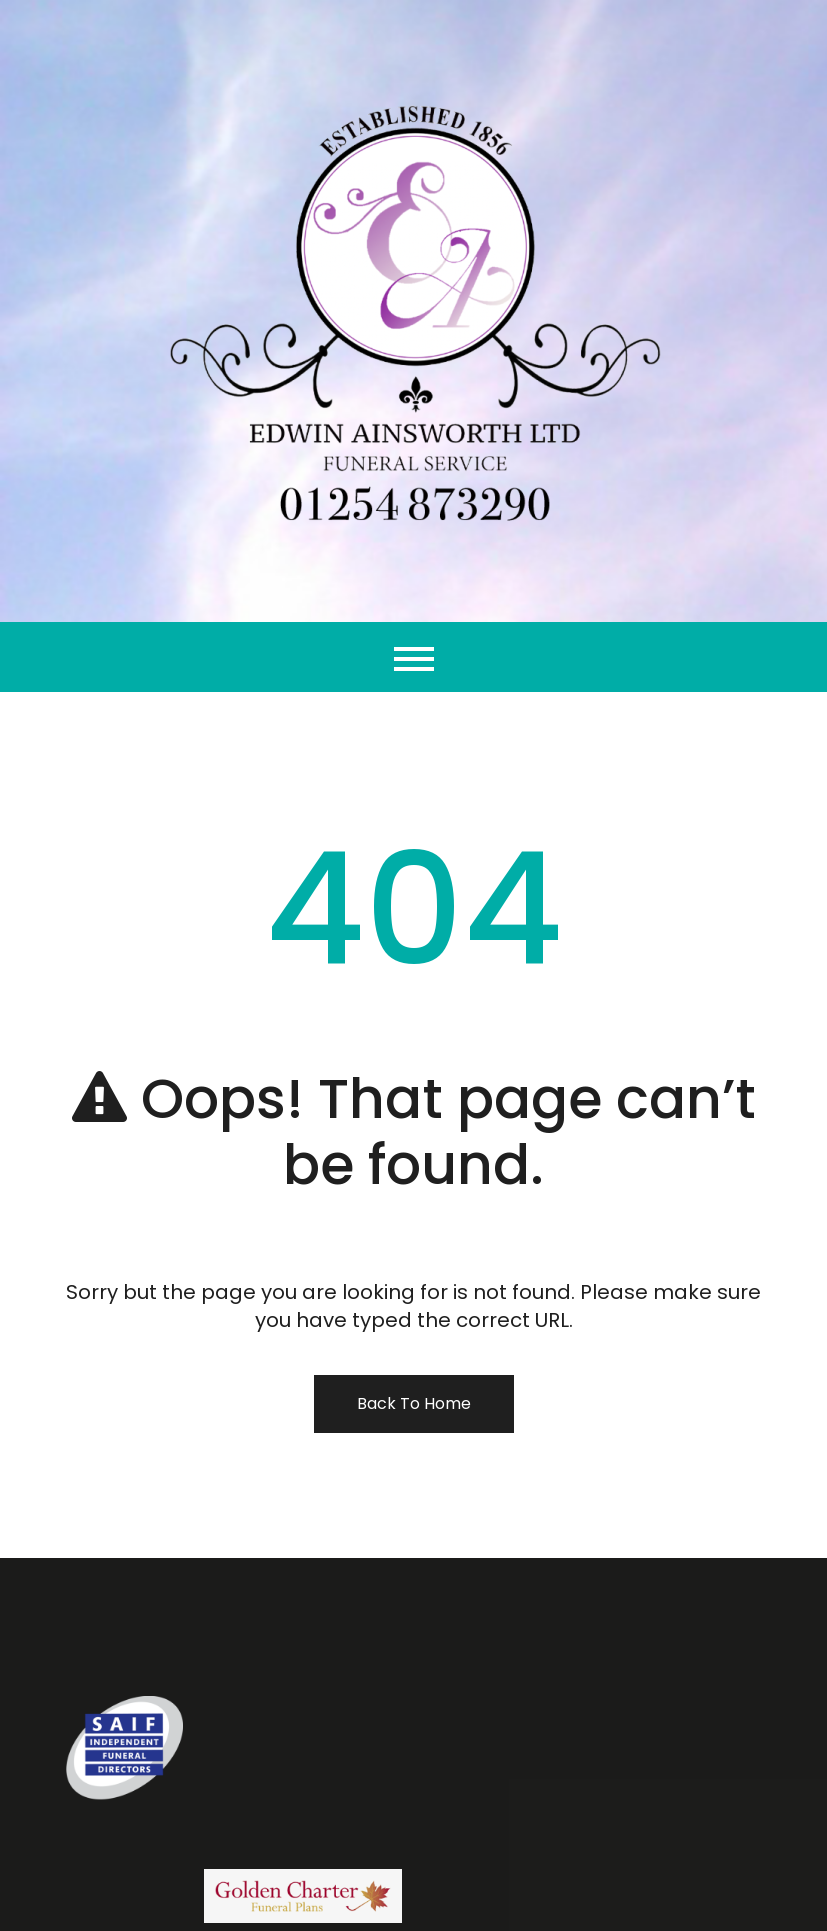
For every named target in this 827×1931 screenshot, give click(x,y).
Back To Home (414, 1403)
